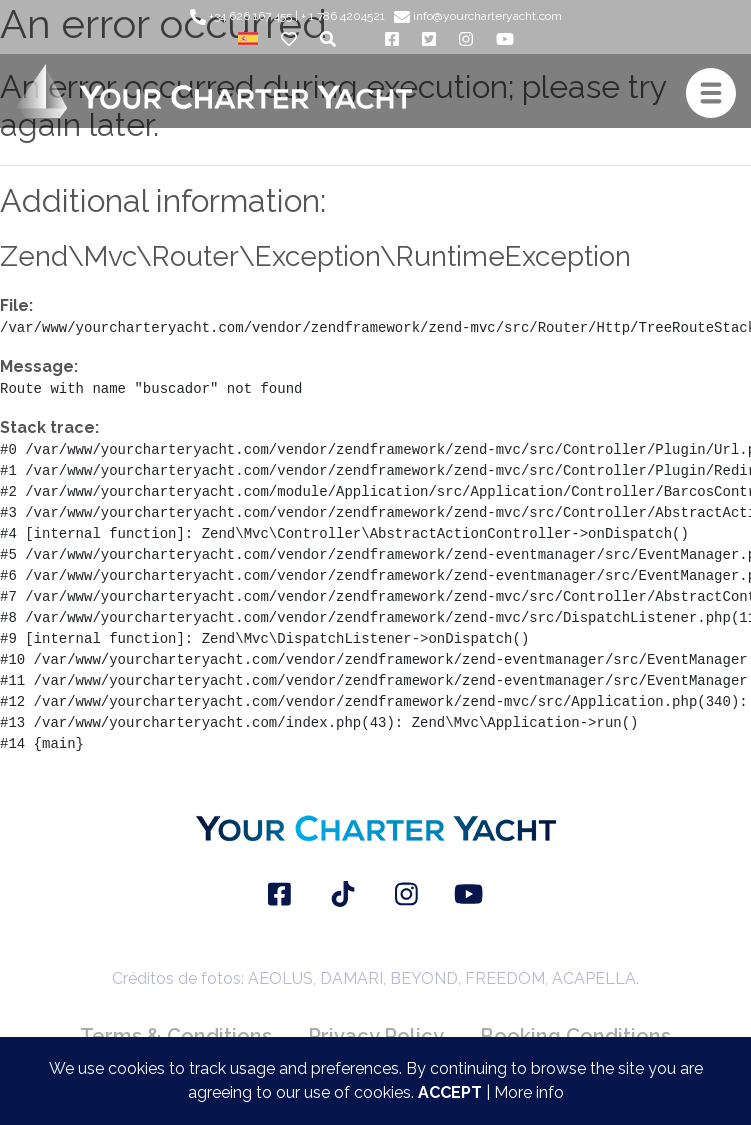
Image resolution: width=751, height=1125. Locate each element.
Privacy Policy (376, 1036)
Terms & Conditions (176, 1036)
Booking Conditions (575, 1036)
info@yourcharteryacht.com (478, 16)
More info (529, 1092)
